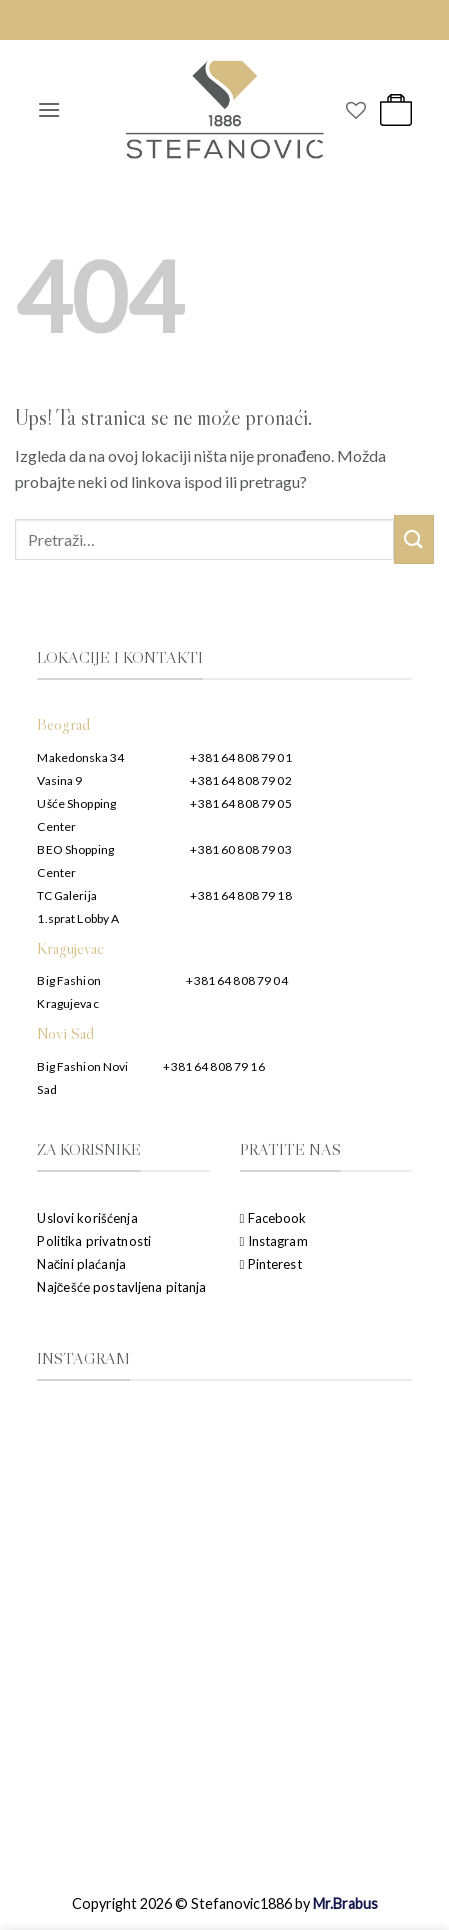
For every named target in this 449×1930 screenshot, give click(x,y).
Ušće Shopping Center (76, 815)
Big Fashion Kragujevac (68, 992)
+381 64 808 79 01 (240, 757)
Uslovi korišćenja (87, 1218)
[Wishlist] (356, 110)
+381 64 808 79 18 (240, 895)
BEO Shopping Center (75, 861)
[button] (49, 109)
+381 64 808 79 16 (213, 1066)
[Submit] (414, 539)
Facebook (273, 1218)
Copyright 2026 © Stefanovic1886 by (225, 1903)
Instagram (274, 1241)
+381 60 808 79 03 (240, 849)
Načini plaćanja (81, 1264)
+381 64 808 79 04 (236, 980)
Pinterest (271, 1264)
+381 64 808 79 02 (240, 780)
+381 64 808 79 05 (240, 803)
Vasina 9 (59, 780)
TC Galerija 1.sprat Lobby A (78, 907)
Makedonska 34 (80, 757)
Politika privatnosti (94, 1241)
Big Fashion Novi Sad (82, 1078)
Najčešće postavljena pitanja (121, 1287)
